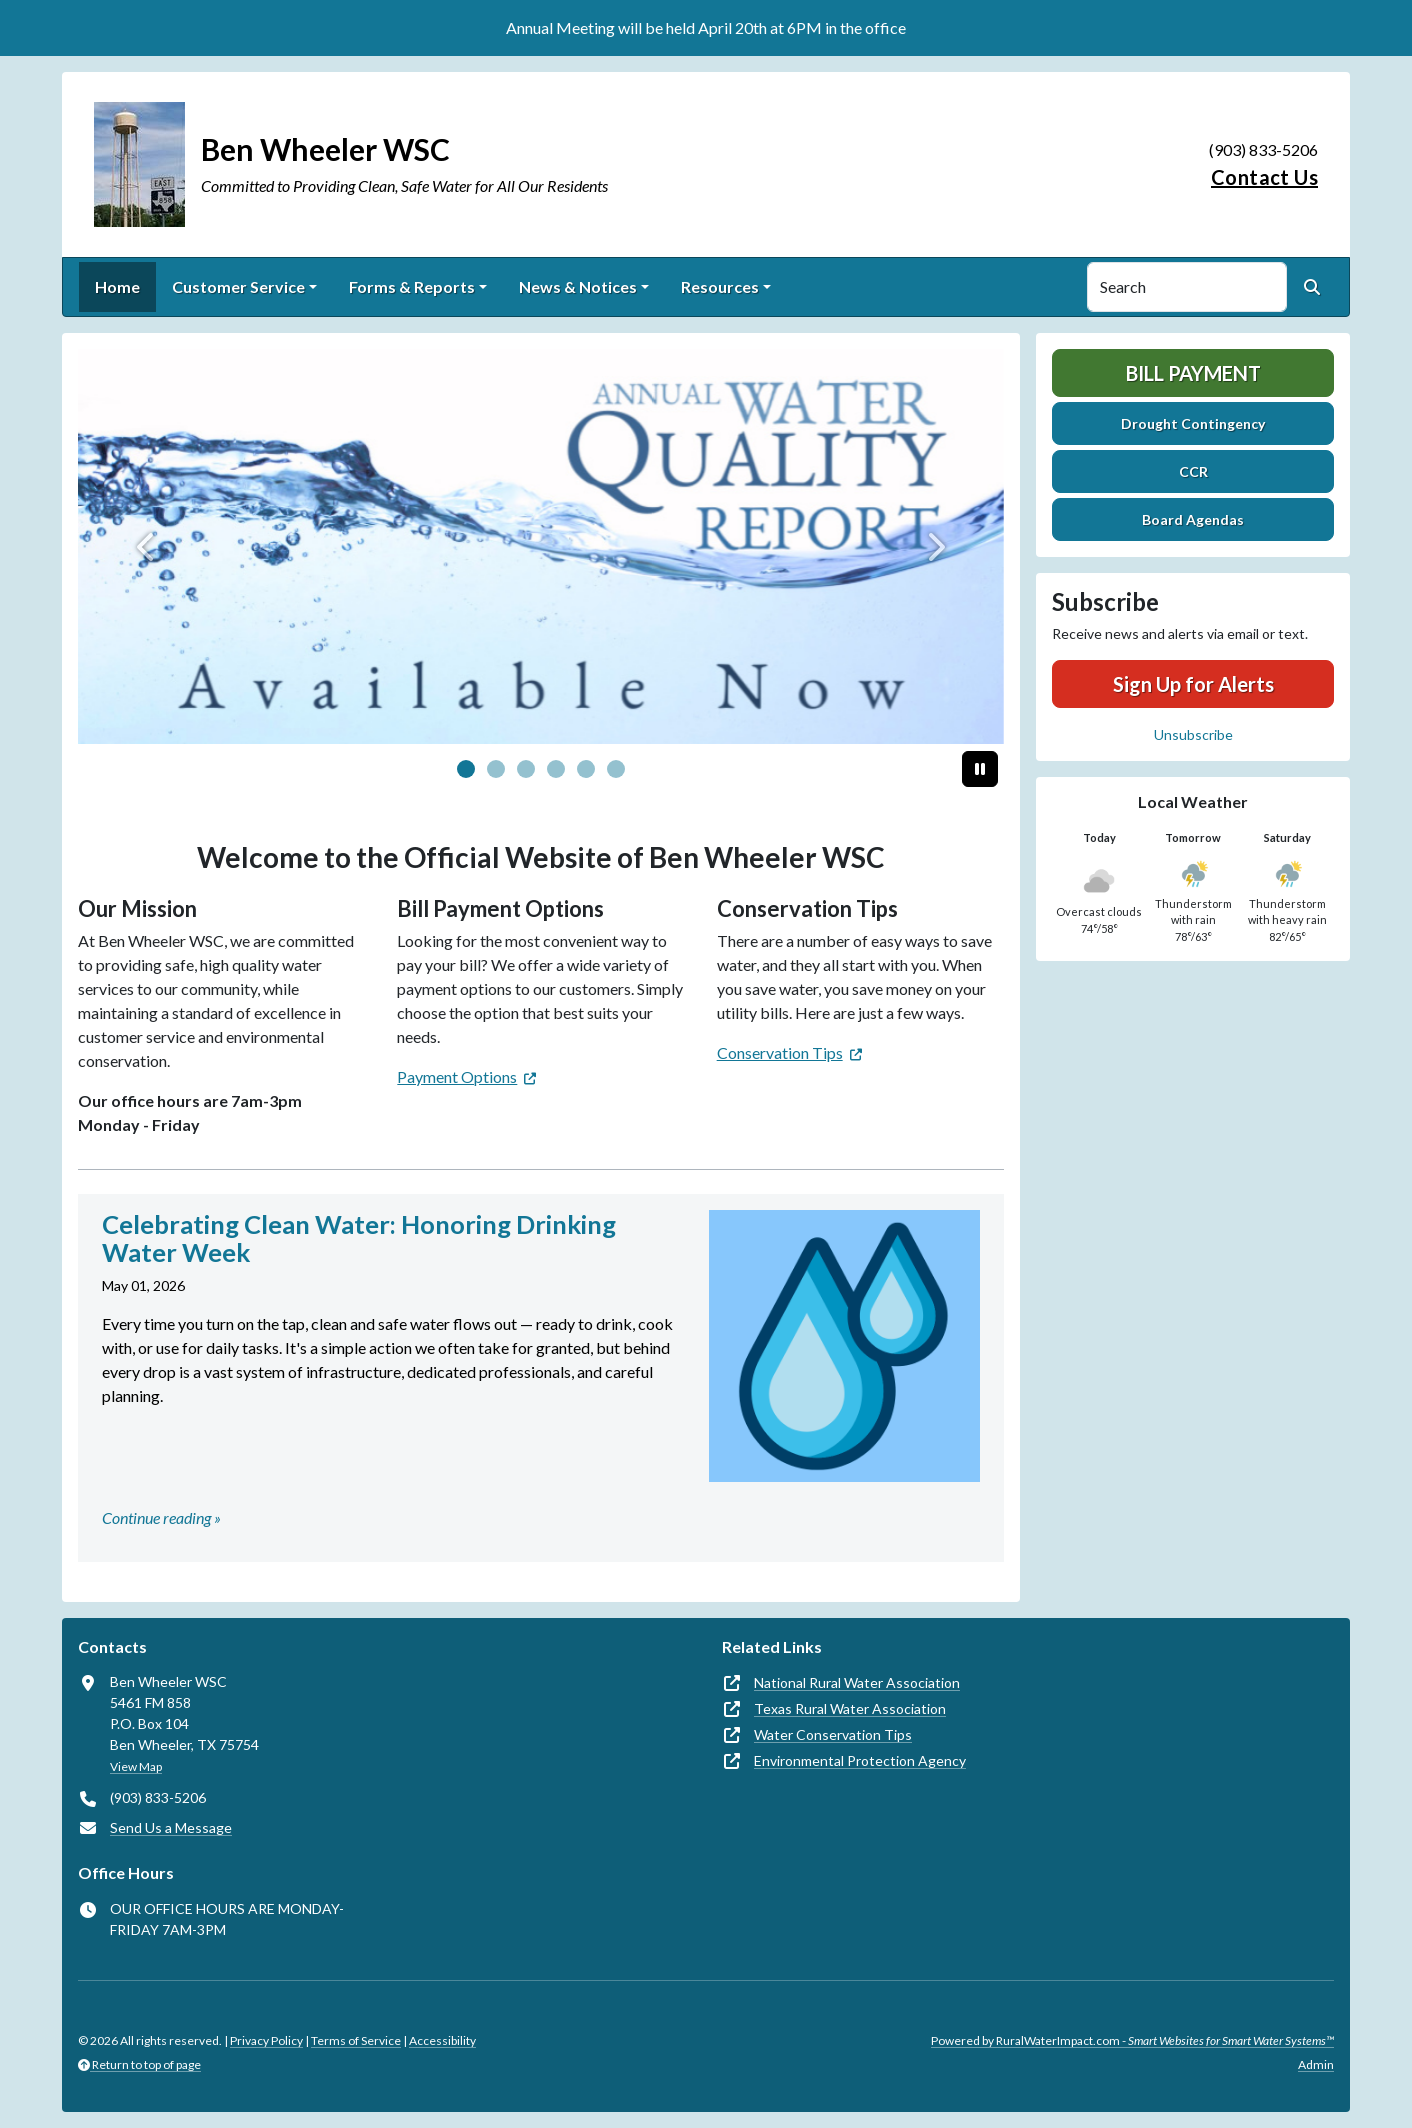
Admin (1316, 2064)
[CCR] (541, 546)
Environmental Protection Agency (860, 1760)
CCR (1193, 471)
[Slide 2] (526, 769)
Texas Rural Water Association (850, 1708)
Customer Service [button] (238, 286)
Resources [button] (720, 286)
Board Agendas (1193, 519)
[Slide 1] (496, 769)
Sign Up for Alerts (1193, 684)
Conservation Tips (780, 1052)
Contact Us (1264, 177)
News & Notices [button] (578, 286)
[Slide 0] (466, 769)
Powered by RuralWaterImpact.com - (1132, 2040)
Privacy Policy (266, 2040)
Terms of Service (356, 2040)
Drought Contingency (1193, 423)
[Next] (934, 546)
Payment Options (457, 1076)
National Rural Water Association (857, 1682)
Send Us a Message (171, 1827)
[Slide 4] (586, 769)
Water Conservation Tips (833, 1734)
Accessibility (442, 2040)
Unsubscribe (1193, 734)
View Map (136, 1766)
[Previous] (147, 546)
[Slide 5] (616, 769)
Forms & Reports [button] (412, 286)
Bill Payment (1193, 373)
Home (117, 286)
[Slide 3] (556, 769)
